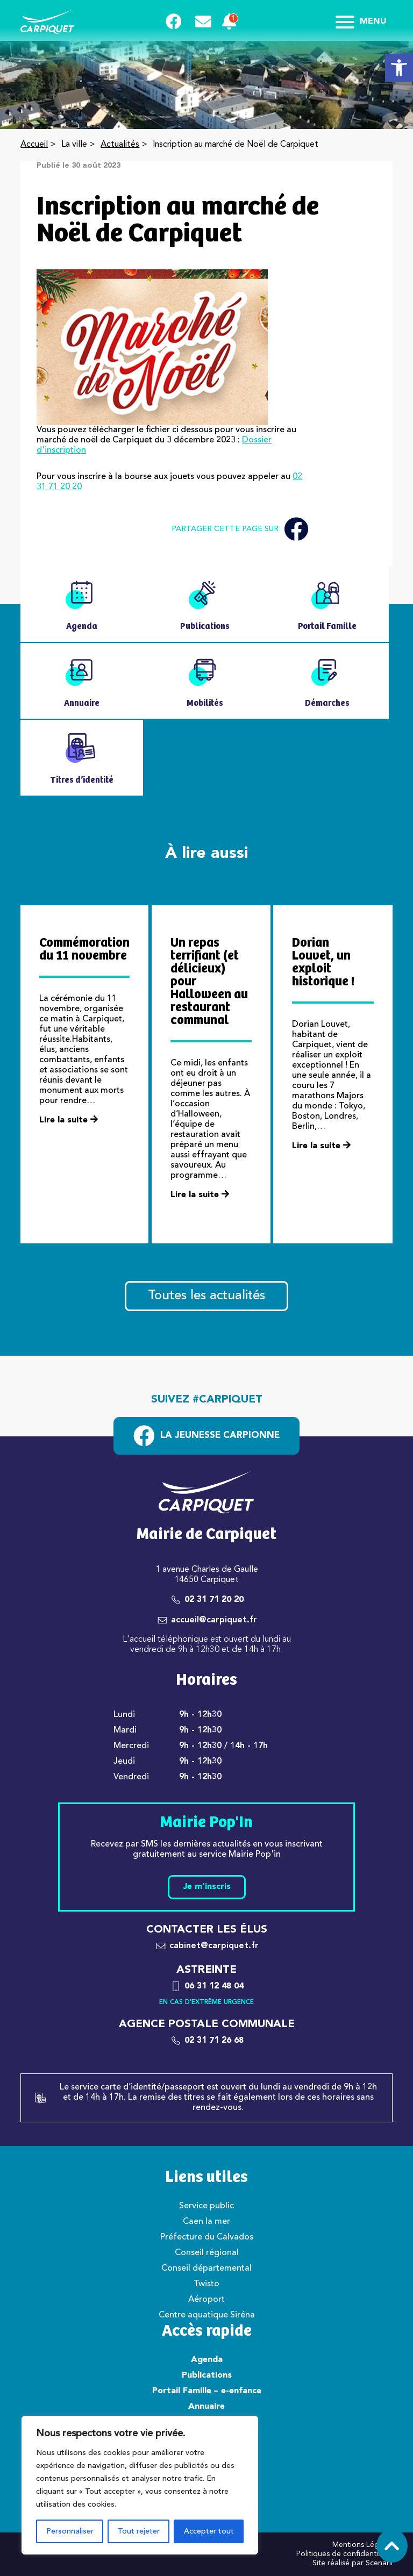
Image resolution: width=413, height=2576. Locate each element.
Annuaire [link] (206, 2406)
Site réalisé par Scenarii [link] (352, 2563)
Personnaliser (70, 2531)
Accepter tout (209, 2531)
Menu (361, 21)
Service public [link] (206, 2206)
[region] (140, 2485)
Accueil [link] (34, 144)
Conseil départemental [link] (206, 2268)
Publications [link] (207, 2375)
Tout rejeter (139, 2531)
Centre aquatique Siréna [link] (207, 2315)
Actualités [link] (120, 144)
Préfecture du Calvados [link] (206, 2237)
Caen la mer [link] (206, 2221)
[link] (399, 68)
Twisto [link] (206, 2284)
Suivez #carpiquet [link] (206, 1399)
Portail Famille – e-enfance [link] (206, 2391)
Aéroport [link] (206, 2299)
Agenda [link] (207, 2360)
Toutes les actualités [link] (206, 1296)
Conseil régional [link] (207, 2253)
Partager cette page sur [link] (240, 529)
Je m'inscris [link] (207, 1887)
